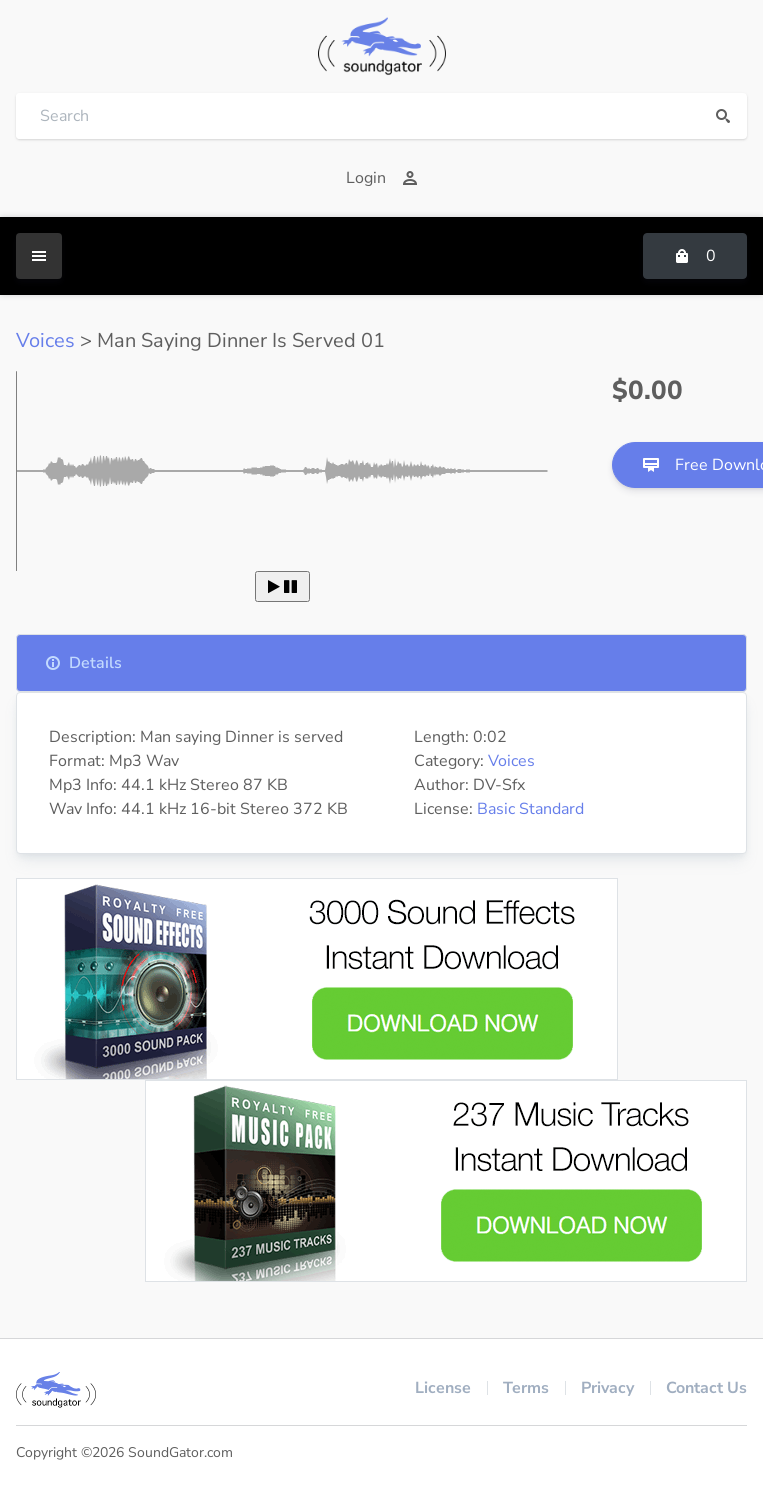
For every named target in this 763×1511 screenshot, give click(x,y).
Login (382, 178)
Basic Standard (530, 809)
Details (83, 663)
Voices (45, 340)
